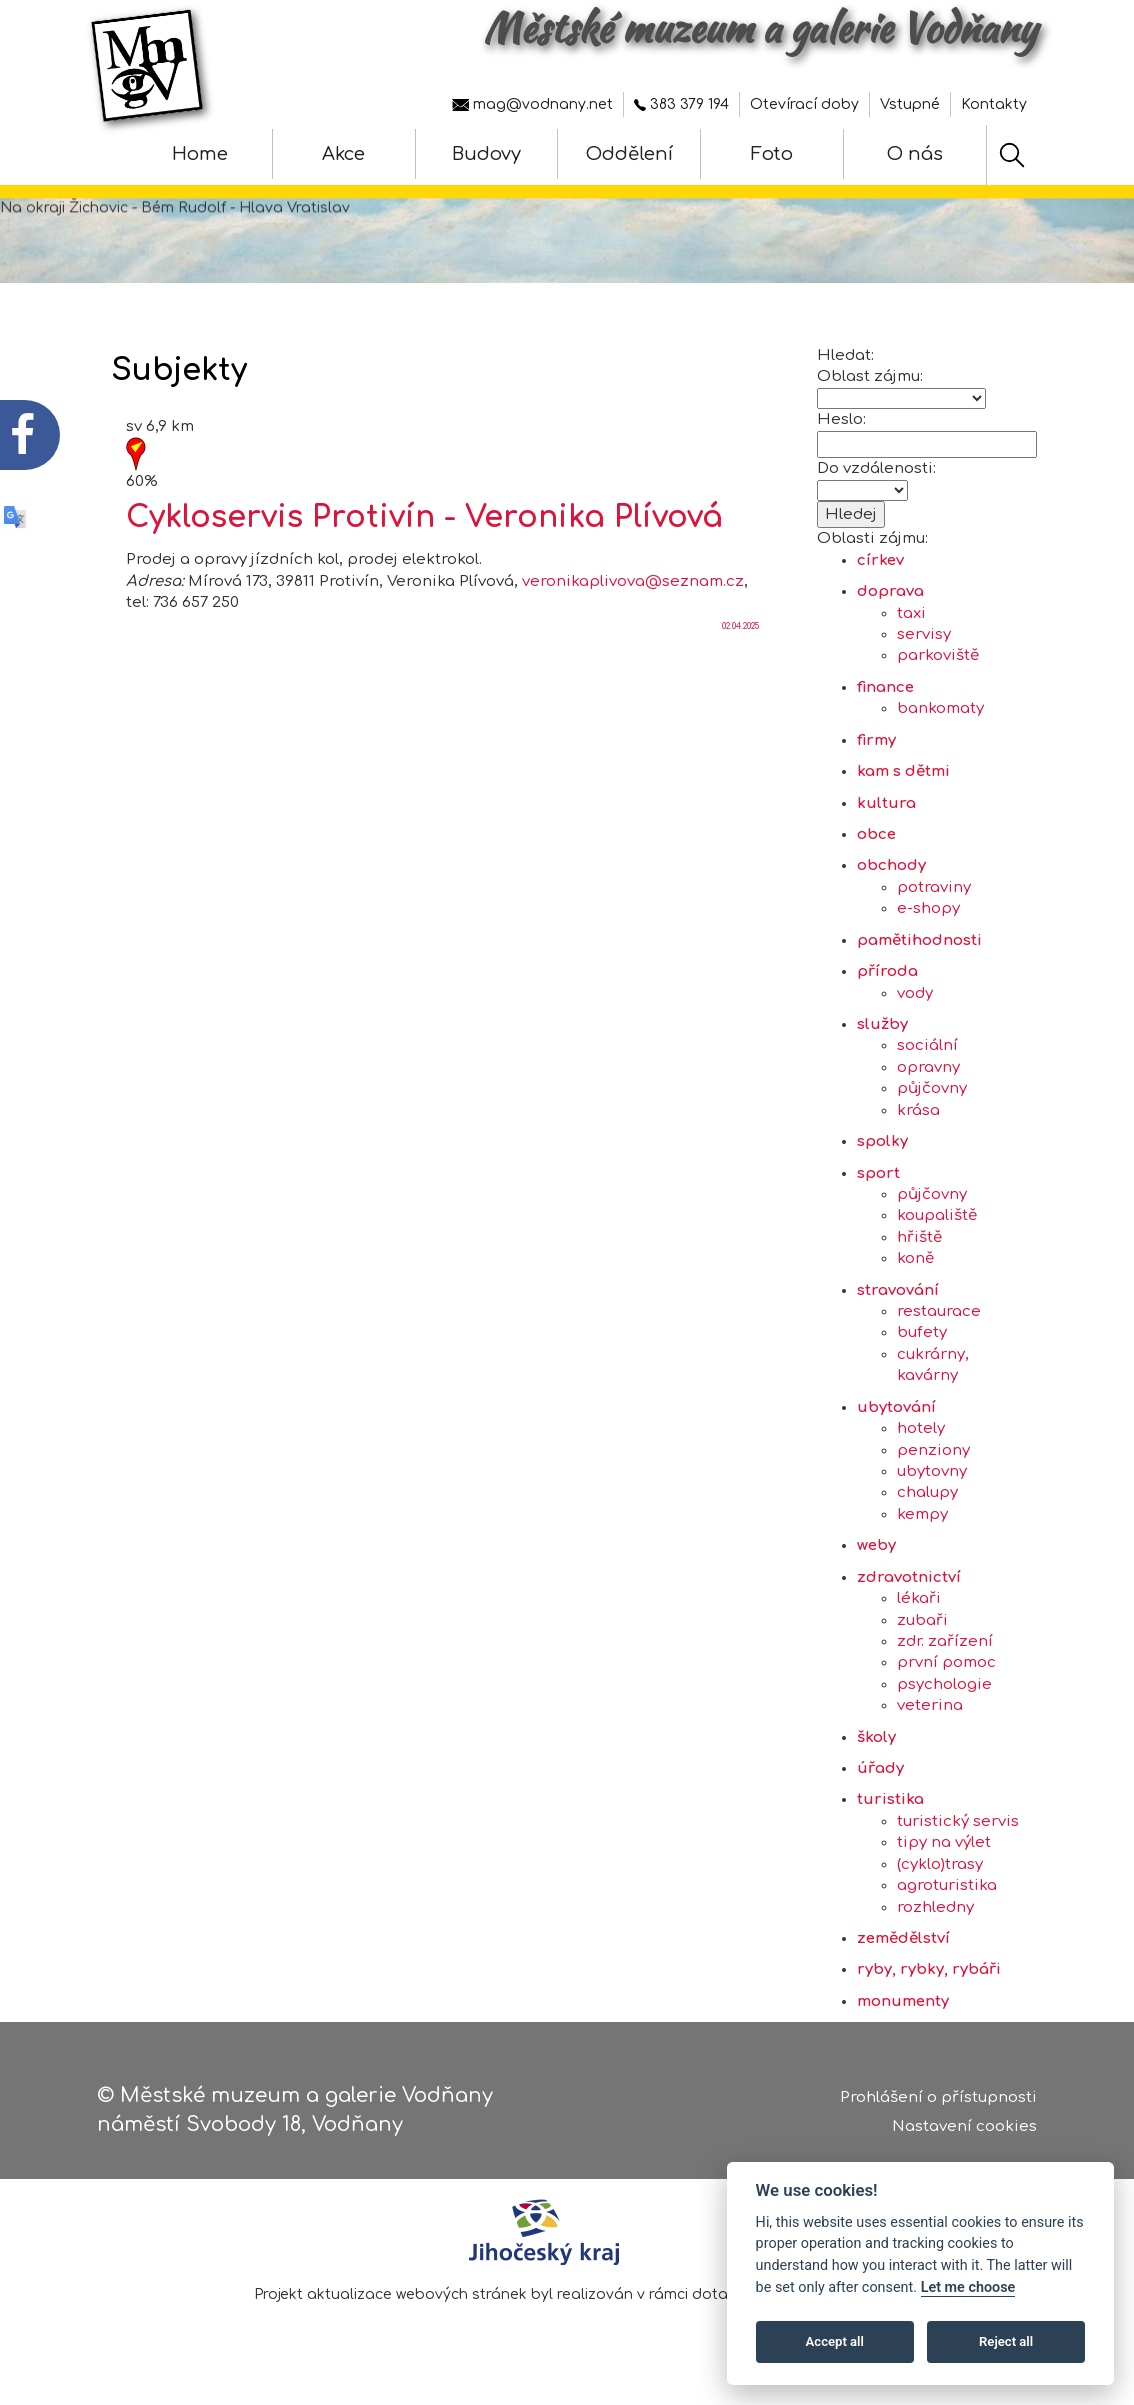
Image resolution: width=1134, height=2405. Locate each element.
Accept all (835, 2341)
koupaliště (937, 1238)
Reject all (1006, 2341)
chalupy (927, 1515)
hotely (921, 1451)
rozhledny (935, 1930)
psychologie (944, 1707)
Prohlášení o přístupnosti (938, 2099)
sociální (927, 1068)
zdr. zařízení (945, 1664)
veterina (930, 1728)
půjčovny (932, 1111)
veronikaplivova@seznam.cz (633, 604)
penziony (933, 1473)
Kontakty (994, 104)
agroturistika (947, 1908)
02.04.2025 (740, 649)
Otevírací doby (804, 104)
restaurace (939, 1334)
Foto (772, 154)
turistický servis (958, 1844)
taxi (911, 636)
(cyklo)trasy (940, 1887)
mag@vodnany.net (532, 104)
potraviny (934, 910)
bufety (922, 1355)
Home (200, 154)
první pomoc (946, 1685)
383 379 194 (681, 104)
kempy (922, 1537)
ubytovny (932, 1494)
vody (915, 1016)
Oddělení (629, 154)
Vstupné (910, 104)
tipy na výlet (944, 1865)
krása (918, 1133)
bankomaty (940, 731)
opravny (928, 1090)
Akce (343, 154)
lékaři (919, 1621)
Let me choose (968, 2287)
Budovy (486, 154)
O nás (915, 154)
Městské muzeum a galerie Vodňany (760, 28)
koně (915, 1281)
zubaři (922, 1643)
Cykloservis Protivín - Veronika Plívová (424, 540)
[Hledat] (1012, 155)
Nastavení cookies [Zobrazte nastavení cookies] (964, 2128)
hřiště (919, 1260)
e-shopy (928, 931)
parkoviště (938, 678)
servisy (924, 657)
